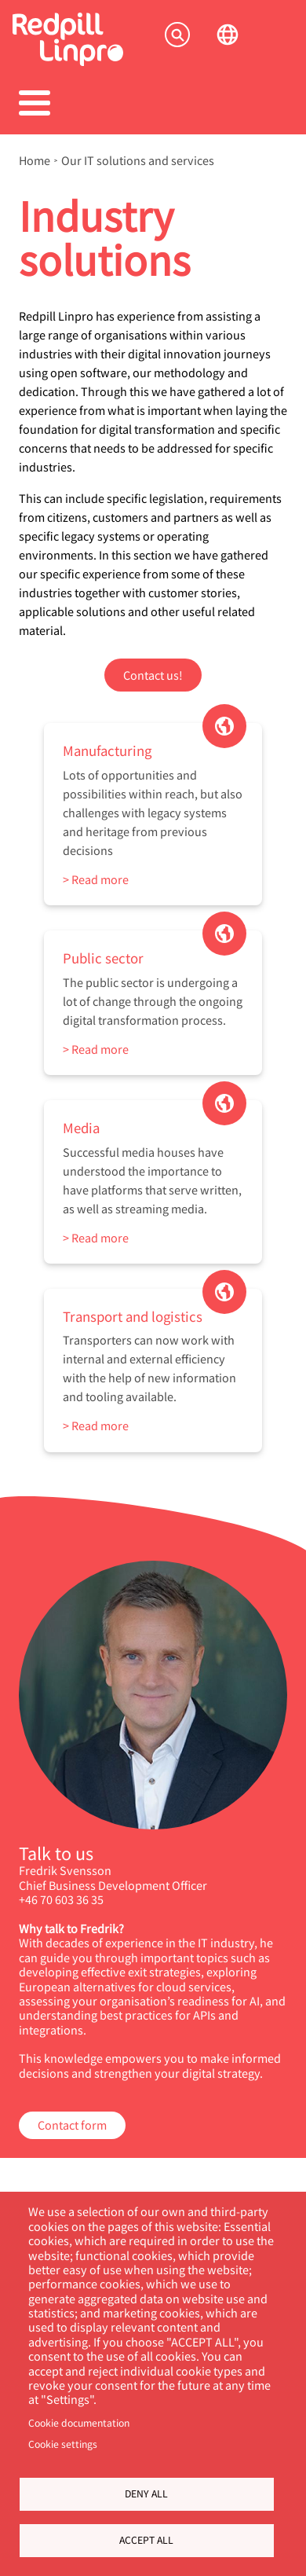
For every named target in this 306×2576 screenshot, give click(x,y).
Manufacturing (107, 750)
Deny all (146, 2493)
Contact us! (153, 674)
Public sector (103, 957)
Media (81, 1127)
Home (34, 160)
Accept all (146, 2540)
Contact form (72, 2124)
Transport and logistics (132, 1316)
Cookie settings (62, 2444)
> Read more (96, 879)
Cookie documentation (78, 2423)
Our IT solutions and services (137, 160)
